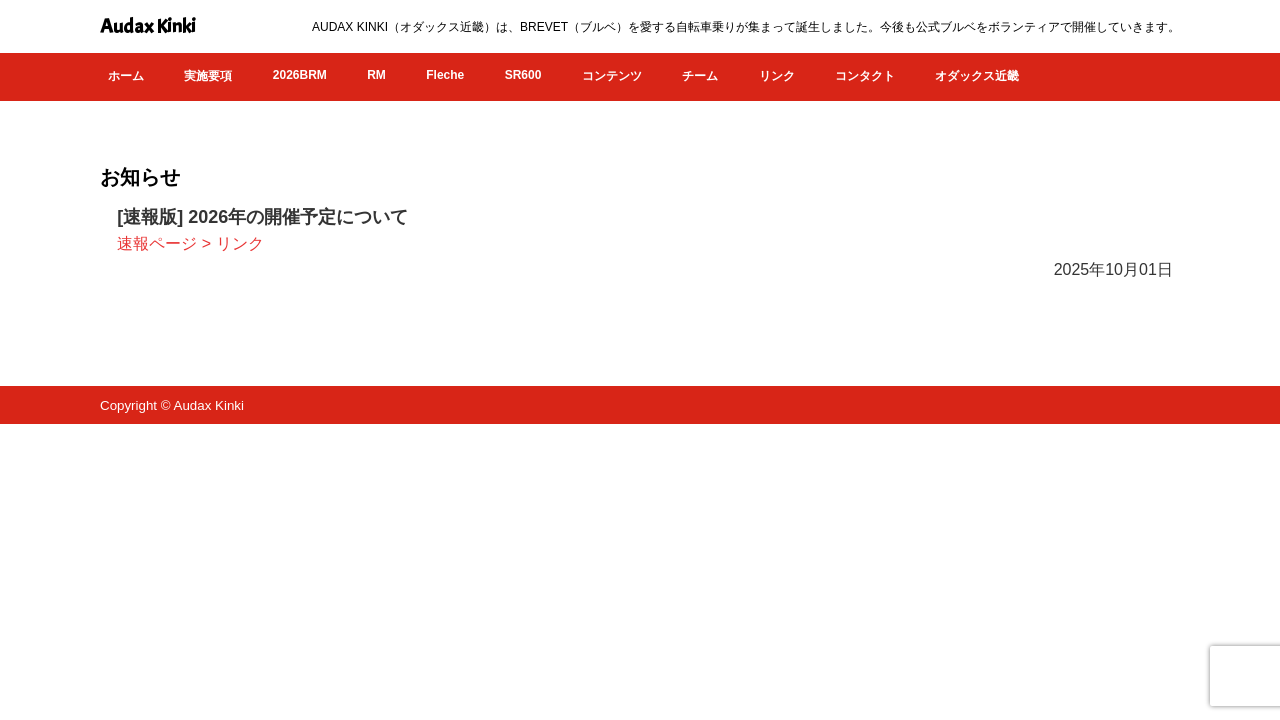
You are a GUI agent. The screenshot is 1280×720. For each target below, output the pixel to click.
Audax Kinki (148, 26)
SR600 (523, 75)
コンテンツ (612, 76)
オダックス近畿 (977, 76)
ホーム (126, 76)
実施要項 (208, 76)
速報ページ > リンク (190, 243)
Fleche (445, 75)
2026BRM (300, 75)
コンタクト (865, 76)
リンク (777, 76)
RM (376, 75)
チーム (700, 76)
